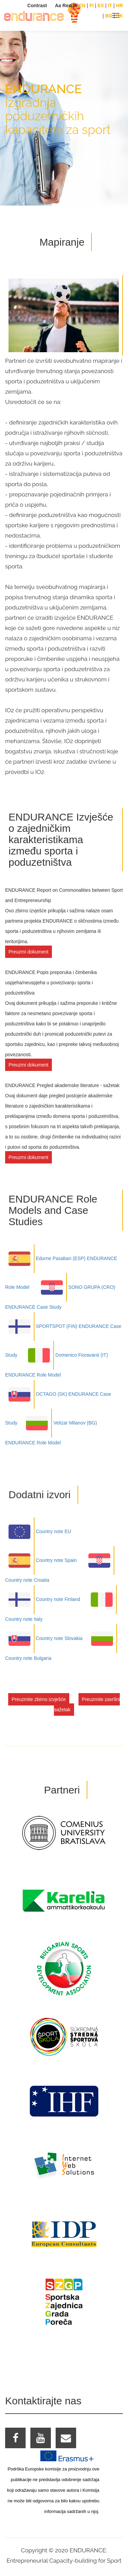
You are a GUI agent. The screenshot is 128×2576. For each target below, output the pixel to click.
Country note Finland (42, 1599)
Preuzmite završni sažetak (87, 1704)
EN (82, 5)
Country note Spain (41, 1560)
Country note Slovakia (44, 1638)
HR (119, 5)
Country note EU (38, 1531)
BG (108, 16)
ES (101, 5)
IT (110, 5)
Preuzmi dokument (28, 951)
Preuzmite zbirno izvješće (39, 1699)
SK (119, 16)
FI (91, 5)
